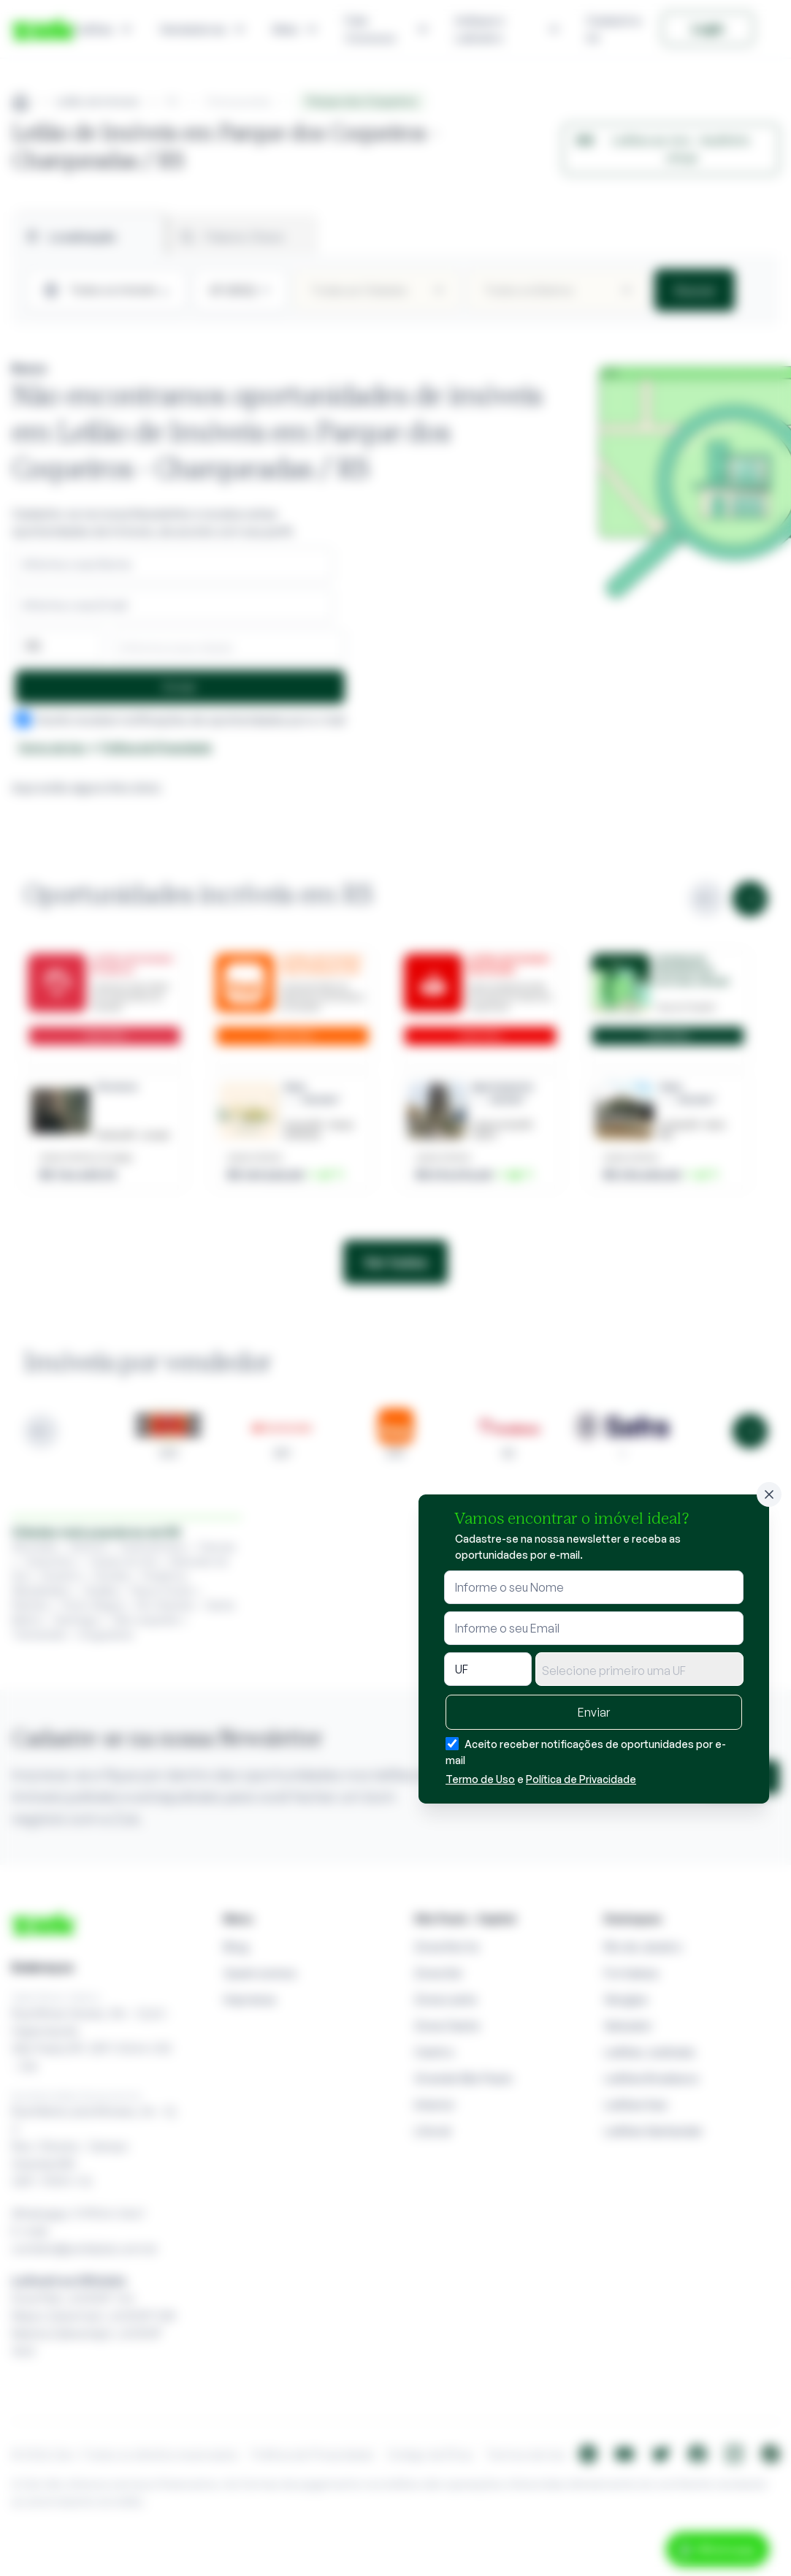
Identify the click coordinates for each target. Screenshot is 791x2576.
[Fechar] (769, 1494)
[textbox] (639, 1670)
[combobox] (639, 1669)
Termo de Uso (480, 1779)
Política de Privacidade (581, 1779)
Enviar (594, 1712)
